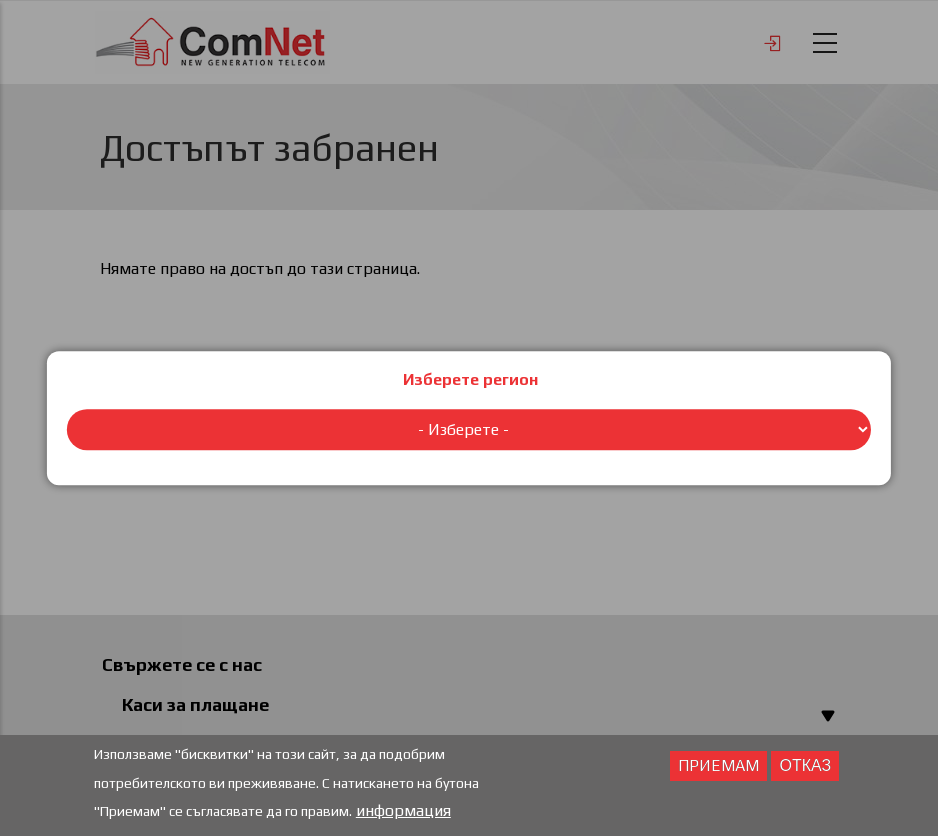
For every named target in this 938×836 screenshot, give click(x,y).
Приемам (718, 767)
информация (403, 812)
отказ (805, 767)
